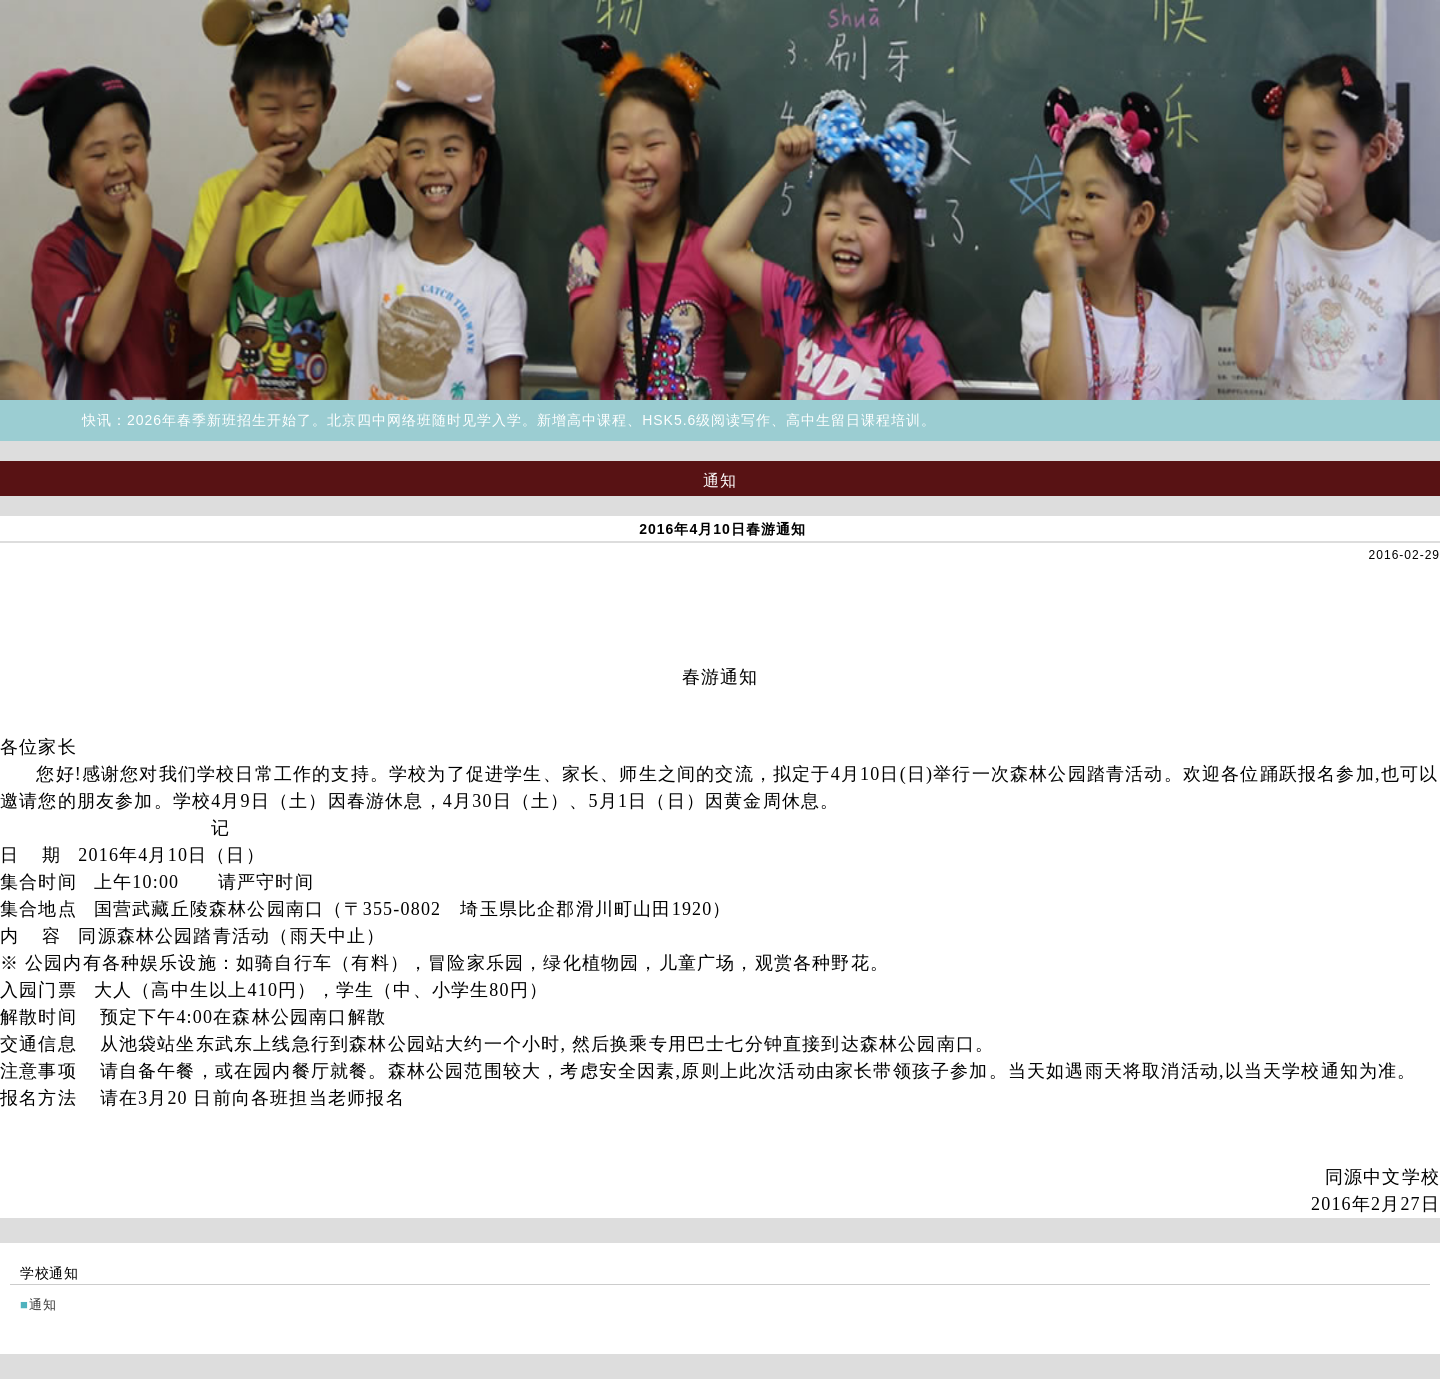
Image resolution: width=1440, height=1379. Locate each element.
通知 (43, 1304)
